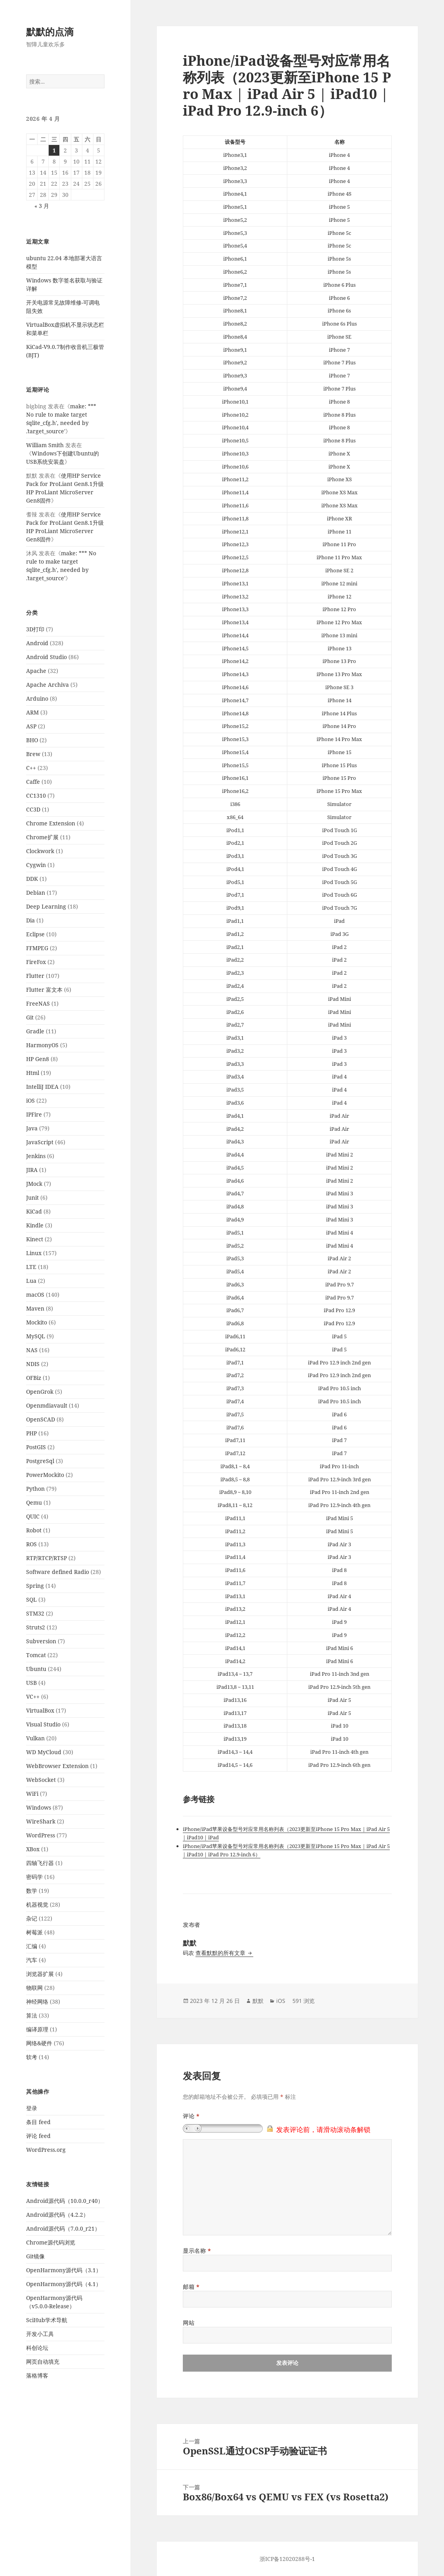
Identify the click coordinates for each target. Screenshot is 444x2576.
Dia (30, 920)
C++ (31, 768)
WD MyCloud (43, 1752)
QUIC (33, 1516)
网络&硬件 (39, 2043)
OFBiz (33, 1377)
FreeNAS (38, 1003)
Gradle (35, 1031)
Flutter (35, 975)
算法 (31, 2015)
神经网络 (37, 2001)
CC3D (33, 809)
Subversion (41, 1641)
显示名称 (197, 2250)
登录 (31, 2108)
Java (32, 1128)
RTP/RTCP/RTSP (46, 1558)
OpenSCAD (40, 1419)
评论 (191, 2116)
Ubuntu (36, 1669)
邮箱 (191, 2286)
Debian (35, 892)
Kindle (35, 1225)
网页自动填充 (42, 2361)
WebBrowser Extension (57, 1766)
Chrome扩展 (42, 837)
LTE (31, 1267)
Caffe (33, 781)
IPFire (34, 1114)
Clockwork (40, 851)
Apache (36, 670)
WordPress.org (46, 2149)
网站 (188, 2322)
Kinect (34, 1239)
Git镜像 (35, 2256)
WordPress (40, 1835)
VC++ (33, 1696)
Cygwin (36, 865)
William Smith (45, 445)
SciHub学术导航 (46, 2320)
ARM (32, 712)
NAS (32, 1350)
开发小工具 (40, 2334)
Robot (34, 1530)
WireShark (40, 1821)
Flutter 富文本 (44, 989)
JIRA (32, 1170)
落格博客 (37, 2375)
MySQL (35, 1336)
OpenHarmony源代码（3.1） (63, 2270)
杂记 (31, 1918)
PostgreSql (40, 1461)
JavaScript (39, 1142)
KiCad (34, 1211)
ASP (31, 726)
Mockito (36, 1322)
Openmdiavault (46, 1405)
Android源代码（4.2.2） (57, 2214)
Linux (34, 1253)
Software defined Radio (57, 1572)
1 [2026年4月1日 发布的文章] (54, 150)
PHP (31, 1433)
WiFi (32, 1793)
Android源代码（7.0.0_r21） (63, 2228)
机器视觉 (37, 1904)
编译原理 (37, 2029)
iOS (30, 1100)
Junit (32, 1197)
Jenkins (36, 1156)
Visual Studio (43, 1724)
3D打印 (35, 629)
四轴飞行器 (40, 1863)
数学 (31, 1890)
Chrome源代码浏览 (50, 2242)
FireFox (36, 962)
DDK (32, 878)
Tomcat (36, 1655)
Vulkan (35, 1738)
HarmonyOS (42, 1045)
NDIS (33, 1364)
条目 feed (38, 2122)
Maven (35, 1308)
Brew (33, 754)
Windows (38, 1807)
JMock (34, 1183)
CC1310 (36, 795)
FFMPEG (37, 948)
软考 (31, 2057)
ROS (31, 1544)
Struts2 (35, 1627)
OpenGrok (39, 1391)
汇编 (31, 1946)
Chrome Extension (50, 823)
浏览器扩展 (40, 1974)
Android (37, 643)
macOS (35, 1294)
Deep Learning (46, 906)
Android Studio (46, 657)
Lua (31, 1280)
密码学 (34, 1877)
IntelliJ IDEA (42, 1086)
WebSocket (41, 1779)
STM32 (35, 1613)
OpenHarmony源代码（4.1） (63, 2284)
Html (32, 1073)
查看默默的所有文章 (221, 1953)
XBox (33, 1849)
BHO (32, 740)
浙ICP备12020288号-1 (287, 2559)
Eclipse (35, 934)
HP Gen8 (37, 1059)
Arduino (37, 698)
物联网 (34, 1987)
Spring (35, 1585)
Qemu (34, 1502)
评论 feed (38, 2136)
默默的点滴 (50, 31)
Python (35, 1488)
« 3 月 (41, 206)
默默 (258, 2000)
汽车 (31, 1960)
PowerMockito (45, 1475)
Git (30, 1017)
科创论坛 (37, 2347)
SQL (31, 1599)
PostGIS (36, 1447)
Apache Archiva (47, 684)
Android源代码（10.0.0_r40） (64, 2200)
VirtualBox (40, 1710)
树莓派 (34, 1932)
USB (31, 1682)
